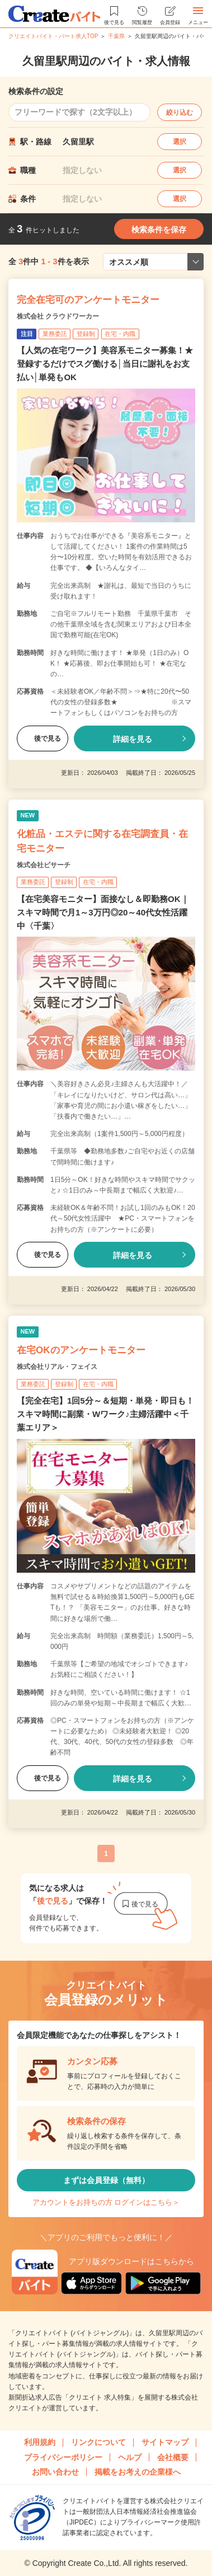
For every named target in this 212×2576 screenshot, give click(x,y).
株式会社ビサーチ (43, 865)
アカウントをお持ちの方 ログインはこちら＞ (106, 2202)
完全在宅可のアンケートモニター (88, 299)
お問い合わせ (55, 2471)
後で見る (42, 738)
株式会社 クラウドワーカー (58, 316)
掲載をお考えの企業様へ (138, 2471)
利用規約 (39, 2442)
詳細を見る (132, 739)
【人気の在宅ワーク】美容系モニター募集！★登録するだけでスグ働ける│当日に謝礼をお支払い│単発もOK (105, 363)
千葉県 (116, 36)
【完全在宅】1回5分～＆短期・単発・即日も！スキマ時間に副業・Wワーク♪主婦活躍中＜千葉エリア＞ (105, 1414)
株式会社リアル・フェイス (57, 1367)
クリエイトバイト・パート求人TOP (53, 36)
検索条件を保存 (158, 229)
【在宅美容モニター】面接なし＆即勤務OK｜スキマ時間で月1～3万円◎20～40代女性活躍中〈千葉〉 (103, 912)
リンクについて (98, 2442)
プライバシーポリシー (63, 2457)
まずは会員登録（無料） (106, 2180)
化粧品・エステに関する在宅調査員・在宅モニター (102, 841)
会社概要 (173, 2457)
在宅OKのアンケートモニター (81, 1350)
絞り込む (179, 112)
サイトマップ (165, 2442)
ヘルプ (130, 2457)
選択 (179, 142)
